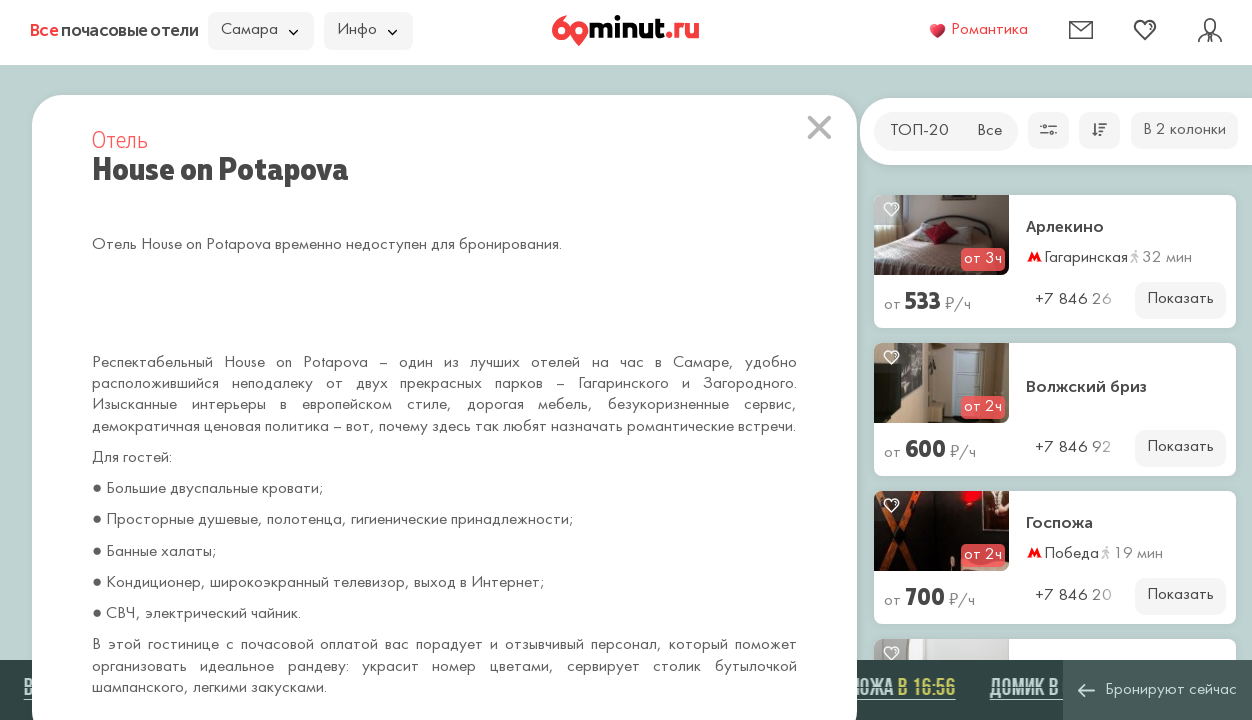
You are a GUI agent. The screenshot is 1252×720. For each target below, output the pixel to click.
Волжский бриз (1086, 387)
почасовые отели (114, 30)
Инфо (367, 30)
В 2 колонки (1184, 130)
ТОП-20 (919, 131)
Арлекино (1065, 227)
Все (989, 131)
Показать (1180, 299)
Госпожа (1059, 523)
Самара (259, 30)
